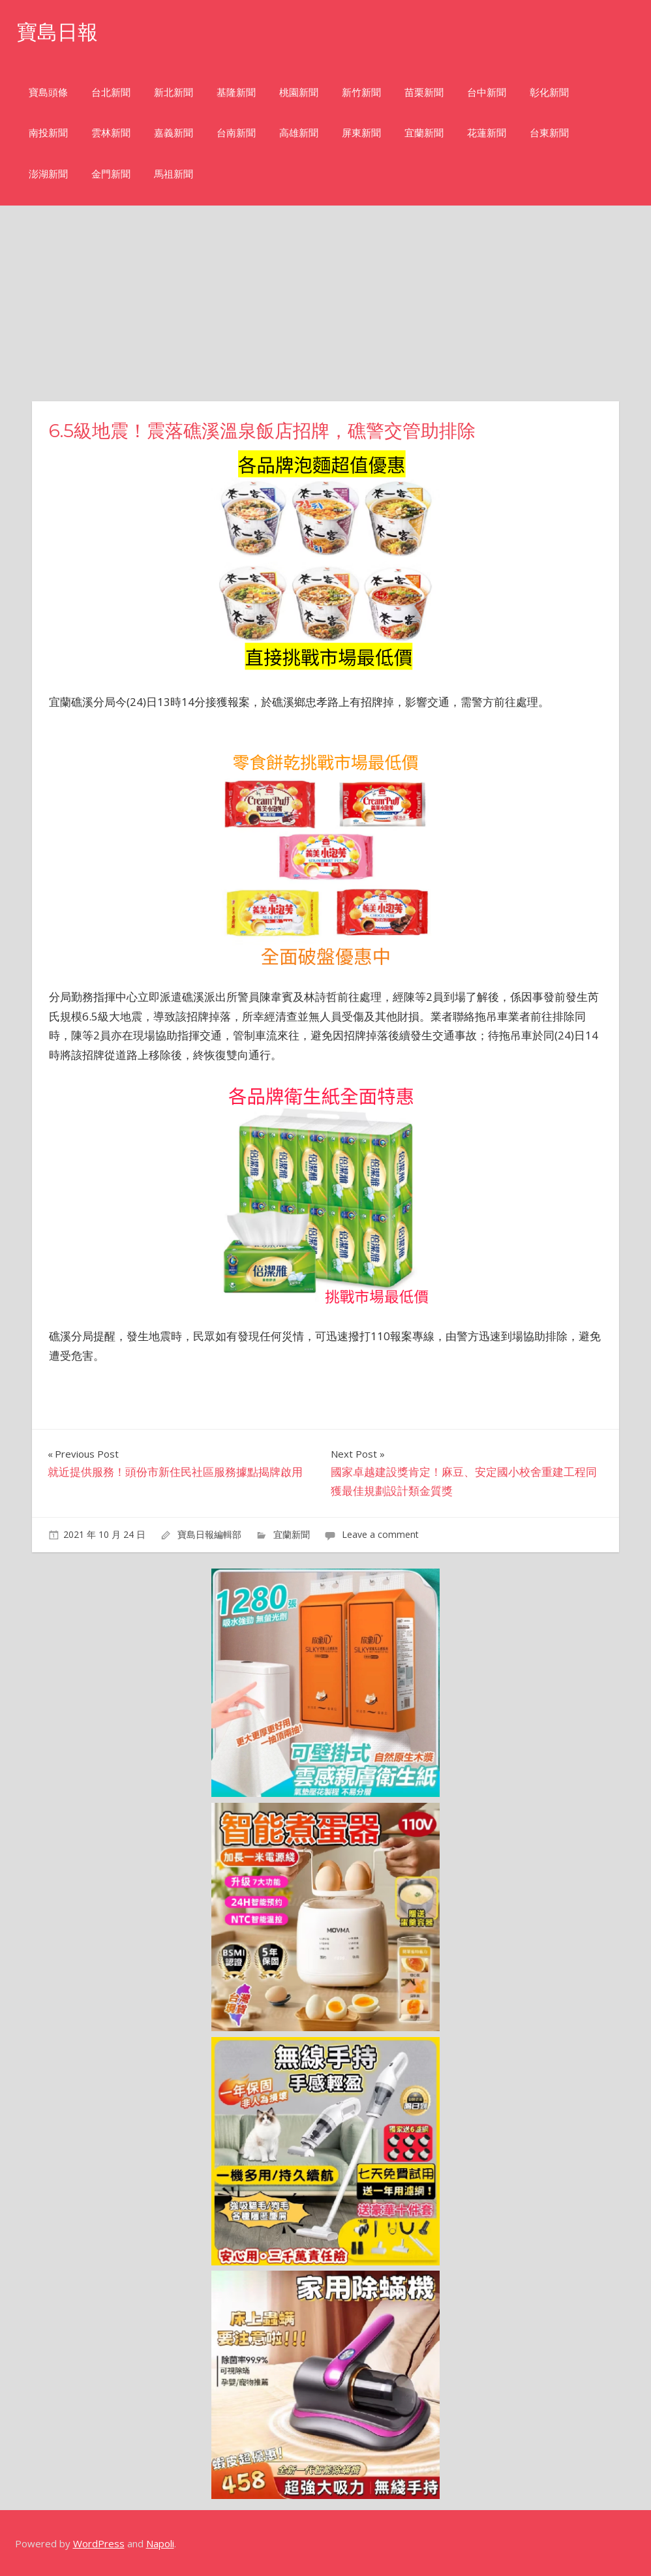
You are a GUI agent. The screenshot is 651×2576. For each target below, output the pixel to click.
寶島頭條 (48, 92)
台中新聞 (486, 92)
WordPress (99, 2543)
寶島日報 (58, 31)
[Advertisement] (325, 303)
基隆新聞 (236, 92)
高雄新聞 (298, 133)
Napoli (160, 2543)
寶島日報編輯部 (209, 1534)
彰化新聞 (549, 92)
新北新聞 (173, 92)
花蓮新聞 (486, 133)
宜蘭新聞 (424, 133)
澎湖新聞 (48, 174)
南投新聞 (48, 133)
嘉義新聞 (173, 133)
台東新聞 (549, 133)
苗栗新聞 (424, 92)
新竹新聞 (361, 92)
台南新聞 (236, 133)
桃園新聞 (298, 92)
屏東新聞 (361, 133)
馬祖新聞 (173, 174)
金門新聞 (110, 174)
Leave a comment (380, 1534)
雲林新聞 (110, 133)
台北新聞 (110, 92)
